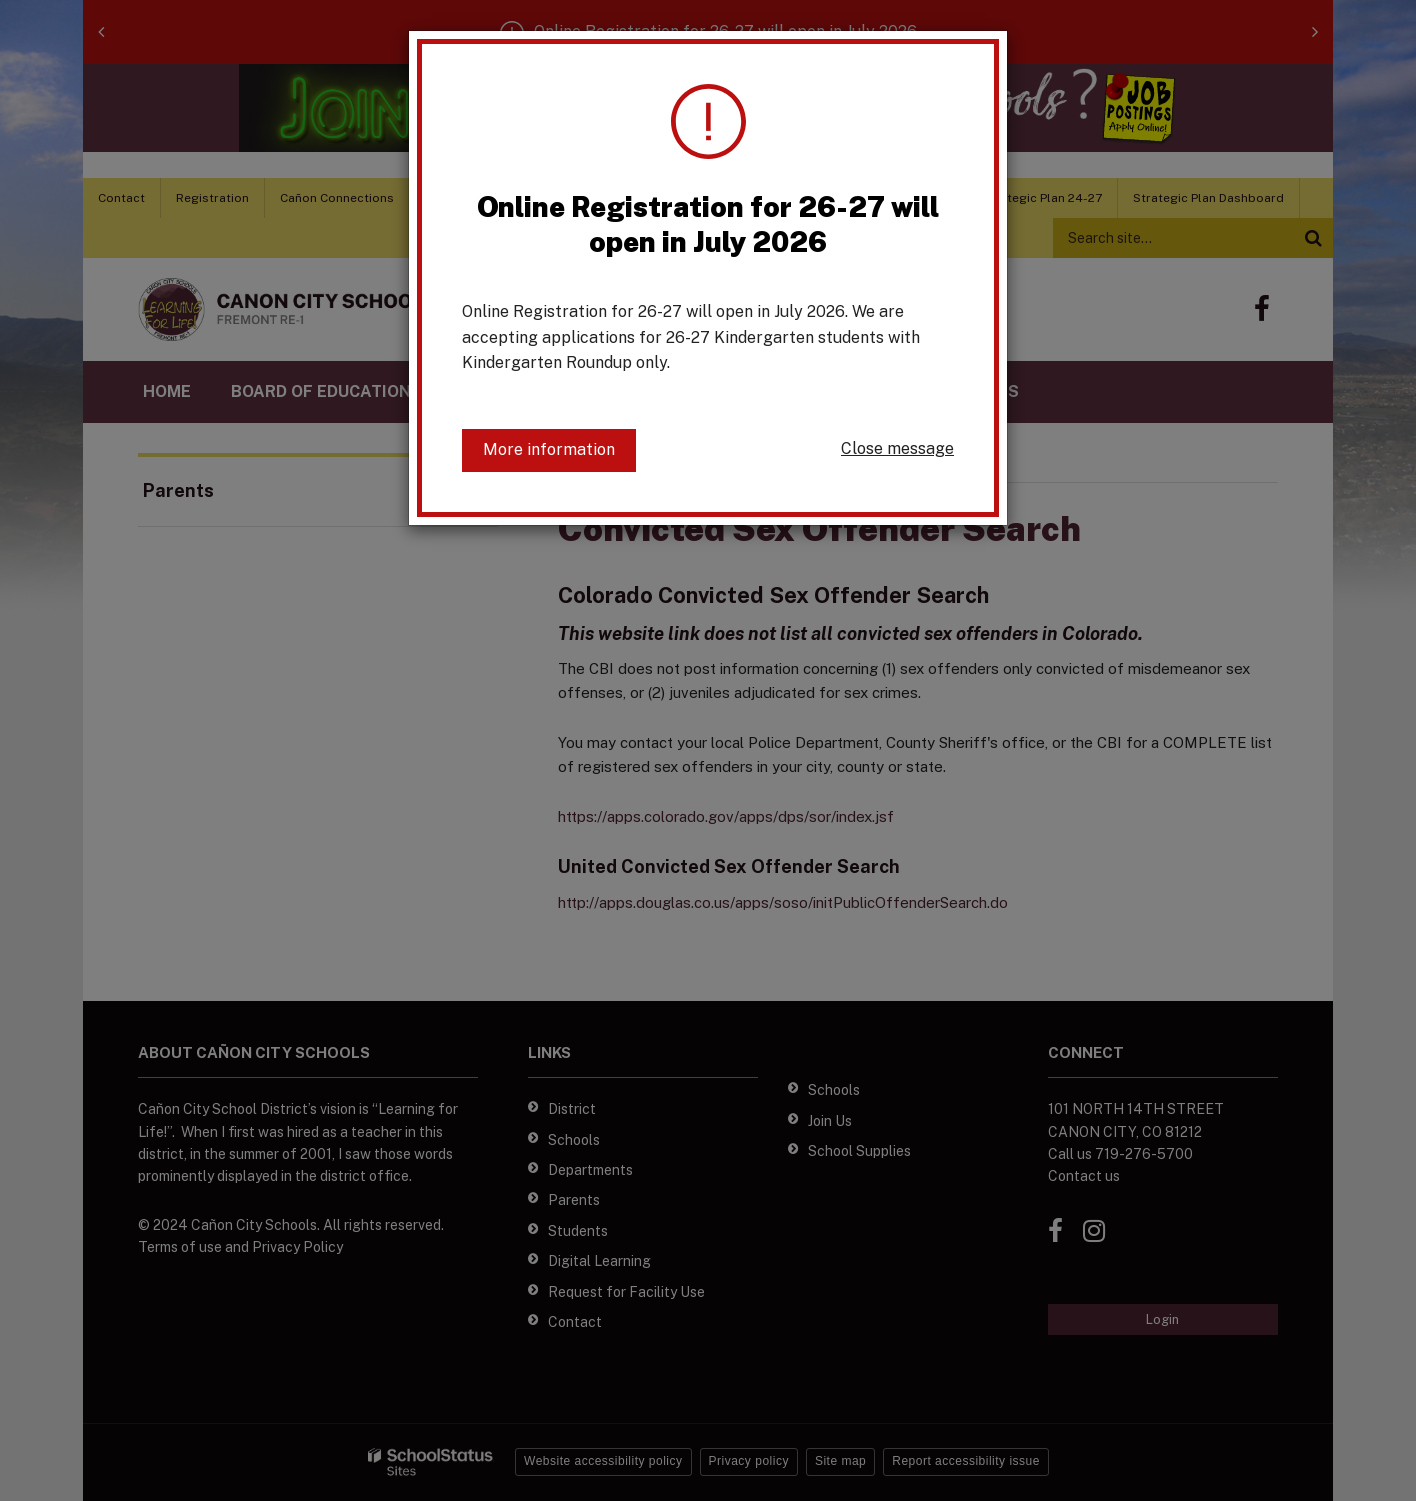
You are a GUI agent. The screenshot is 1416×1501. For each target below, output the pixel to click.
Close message (897, 448)
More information (549, 449)
